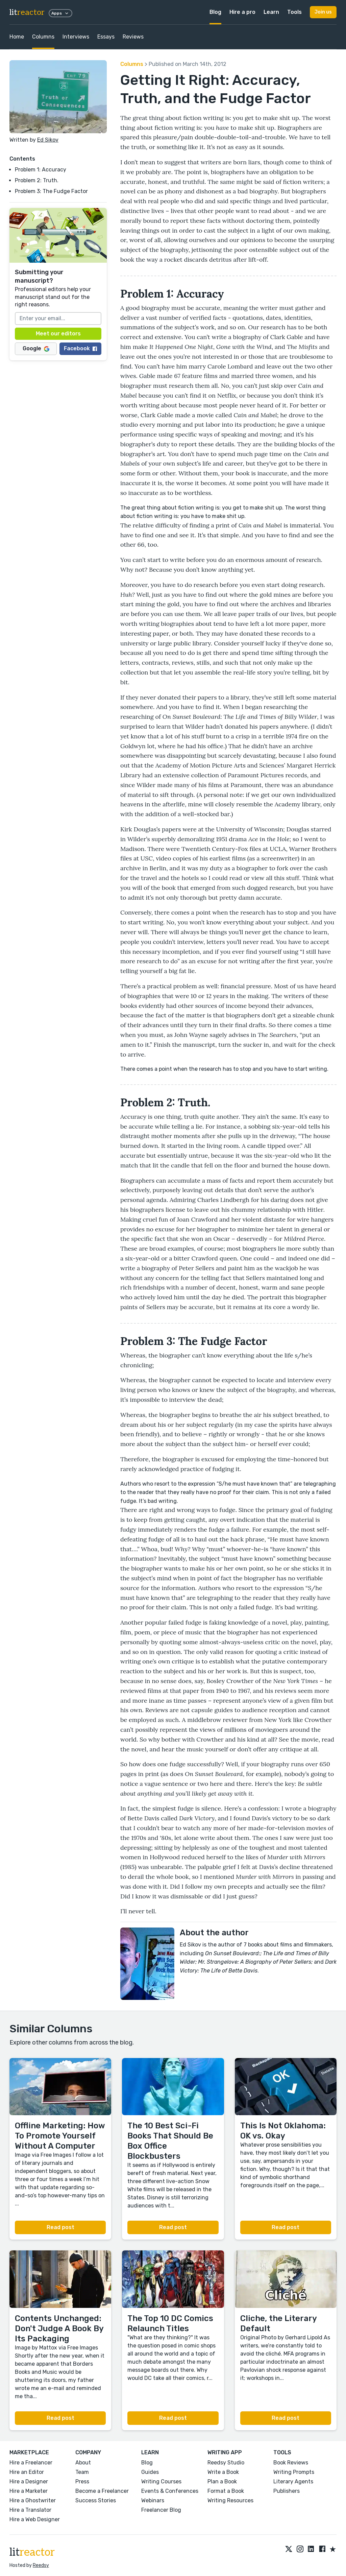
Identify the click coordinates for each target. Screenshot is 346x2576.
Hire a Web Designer (34, 2519)
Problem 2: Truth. (36, 180)
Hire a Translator (30, 2510)
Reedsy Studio (225, 2462)
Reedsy (41, 2565)
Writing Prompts (293, 2472)
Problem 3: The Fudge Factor (51, 191)
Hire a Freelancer (30, 2462)
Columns (43, 36)
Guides (150, 2472)
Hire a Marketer (28, 2491)
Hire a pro (242, 12)
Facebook (80, 348)
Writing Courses (161, 2481)
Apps (60, 13)
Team (82, 2472)
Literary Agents (293, 2481)
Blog (215, 12)
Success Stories (95, 2500)
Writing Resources (230, 2500)
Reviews (133, 36)
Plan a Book (222, 2481)
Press (82, 2481)
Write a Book (223, 2472)
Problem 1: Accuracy (40, 169)
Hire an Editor (26, 2472)
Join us (323, 12)
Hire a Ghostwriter (32, 2500)
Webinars (152, 2500)
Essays (106, 36)
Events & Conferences (169, 2491)
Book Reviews (290, 2462)
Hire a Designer (28, 2481)
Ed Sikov (47, 140)
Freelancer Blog (161, 2510)
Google (36, 348)
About (83, 2462)
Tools (294, 12)
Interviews (76, 36)
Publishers (286, 2491)
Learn (271, 12)
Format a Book (225, 2491)
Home (16, 36)
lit (27, 12)
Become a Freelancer (102, 2491)
